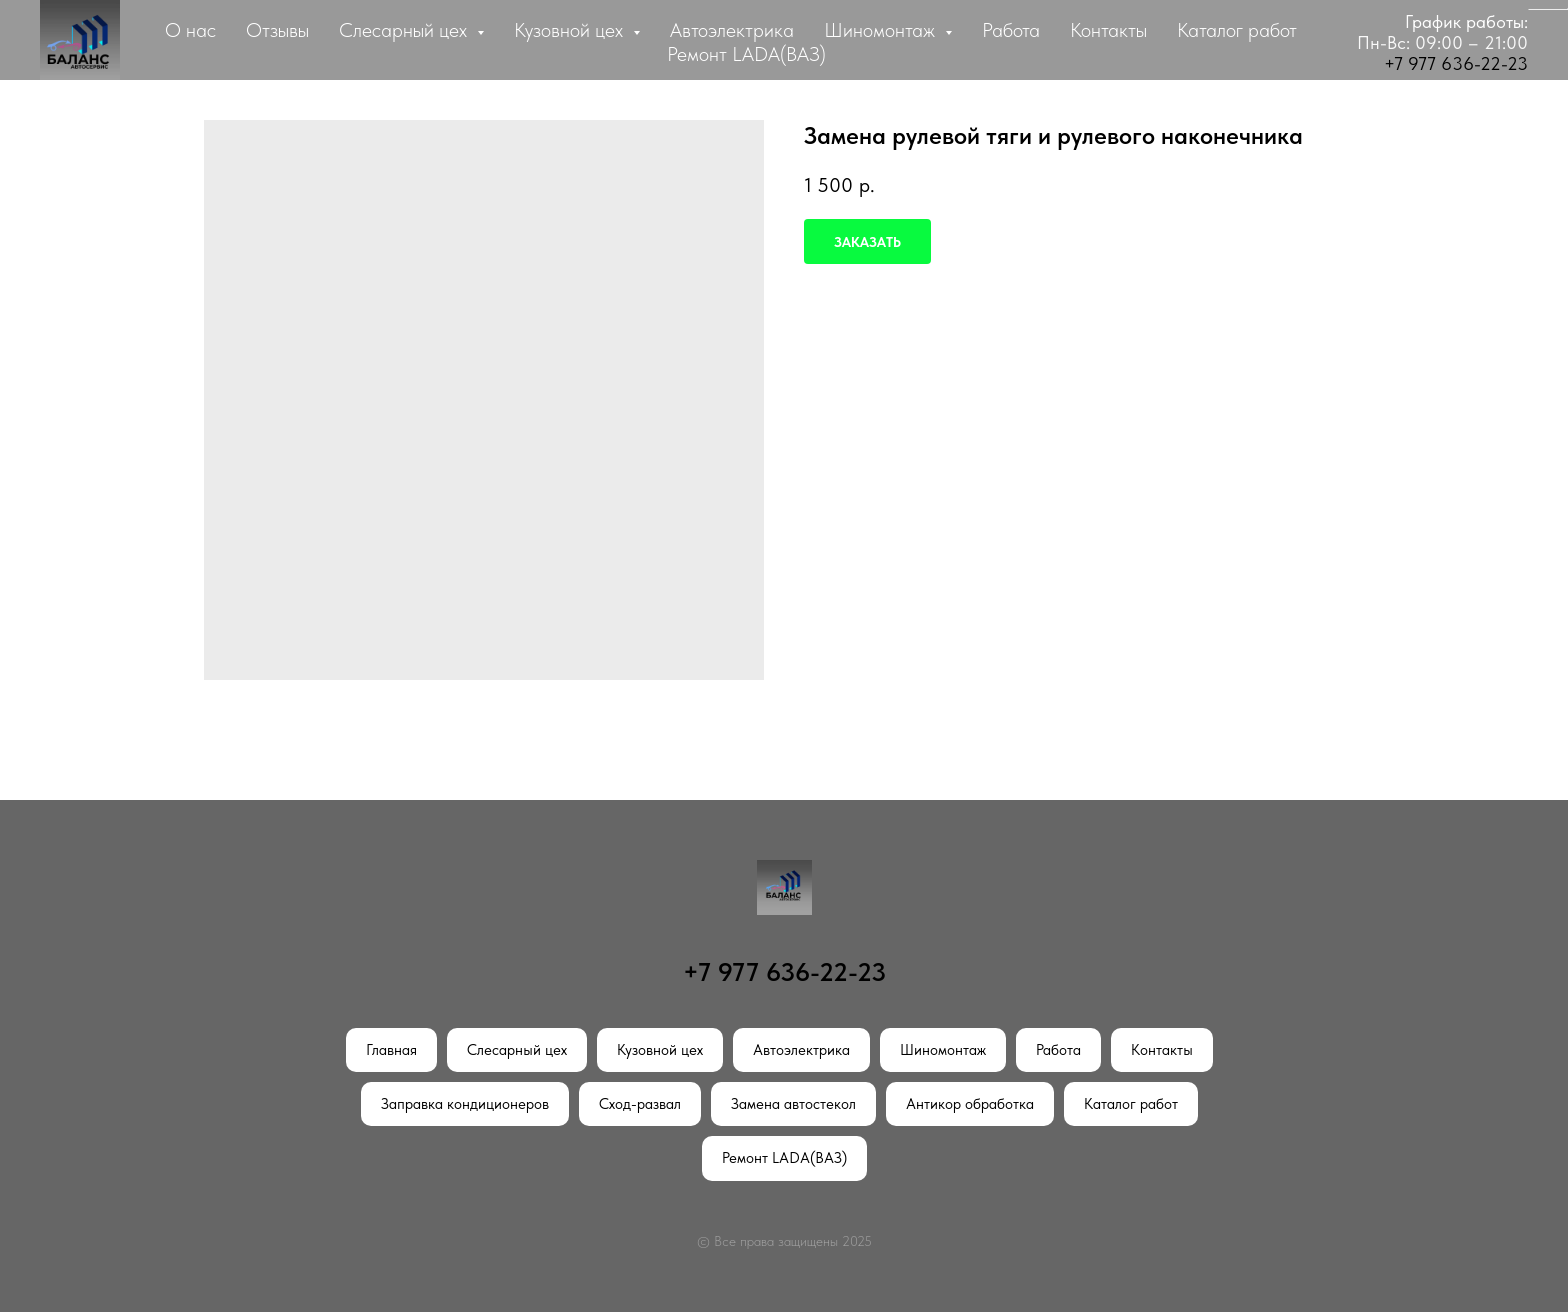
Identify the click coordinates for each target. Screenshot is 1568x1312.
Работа (1011, 30)
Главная (391, 1050)
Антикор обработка (970, 1104)
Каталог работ (1237, 30)
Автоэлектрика (732, 30)
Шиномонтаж (943, 1050)
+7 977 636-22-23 (1456, 63)
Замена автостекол (793, 1104)
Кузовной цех (660, 1050)
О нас (190, 30)
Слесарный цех (517, 1050)
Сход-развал (640, 1104)
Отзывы (277, 30)
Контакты (1108, 30)
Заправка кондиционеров (465, 1104)
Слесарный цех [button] (405, 30)
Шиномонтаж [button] (882, 30)
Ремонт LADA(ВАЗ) (746, 54)
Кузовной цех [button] (571, 30)
